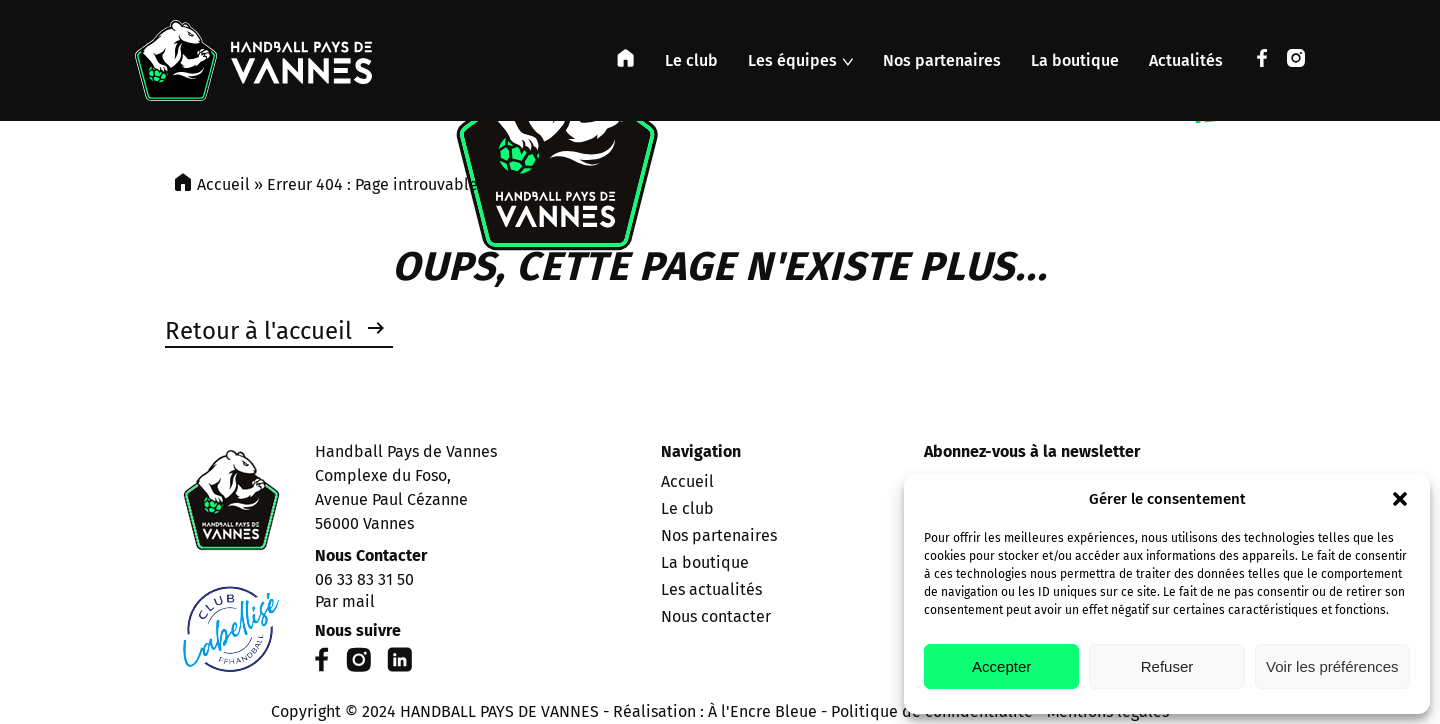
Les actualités (711, 589)
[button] (1400, 499)
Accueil (223, 184)
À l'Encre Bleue (762, 711)
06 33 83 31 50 (364, 579)
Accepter (1001, 666)
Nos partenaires (942, 60)
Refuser (1167, 666)
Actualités (1186, 60)
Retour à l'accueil (258, 331)
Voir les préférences (1332, 666)
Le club (691, 60)
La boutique (1075, 60)
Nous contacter (716, 616)
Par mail (345, 601)
